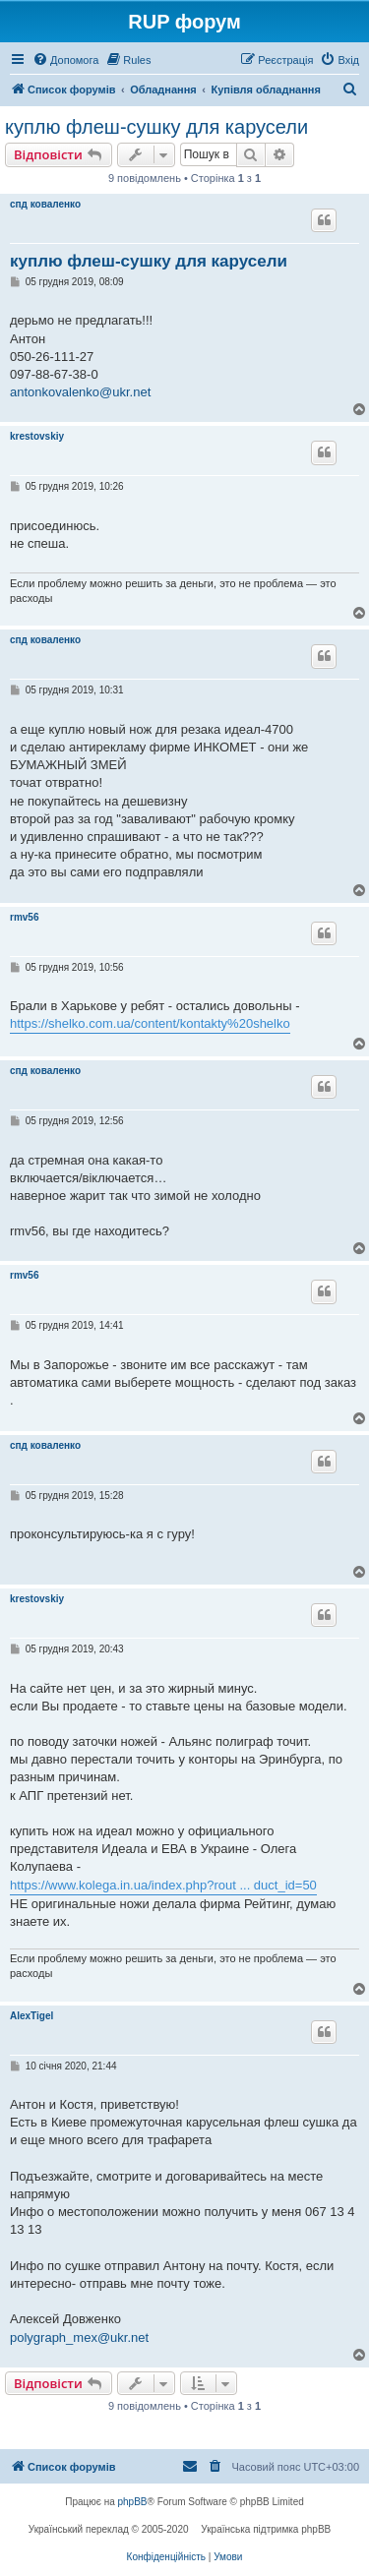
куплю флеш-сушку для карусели (156, 127)
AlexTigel (31, 2015)
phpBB (133, 2501)
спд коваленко (45, 204)
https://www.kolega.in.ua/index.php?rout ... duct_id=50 (163, 1885)
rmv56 (24, 917)
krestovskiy (37, 436)
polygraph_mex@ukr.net (79, 2337)
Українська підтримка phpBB (266, 2529)
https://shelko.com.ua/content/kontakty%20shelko (150, 1023)
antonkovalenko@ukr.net (80, 392)
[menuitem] (65, 60)
